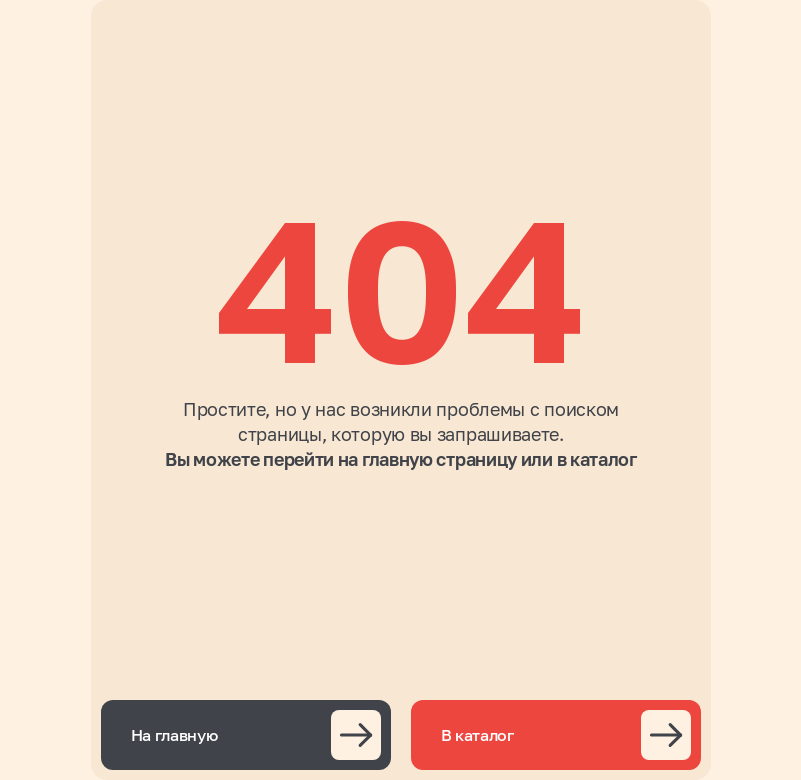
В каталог (477, 735)
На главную (174, 735)
